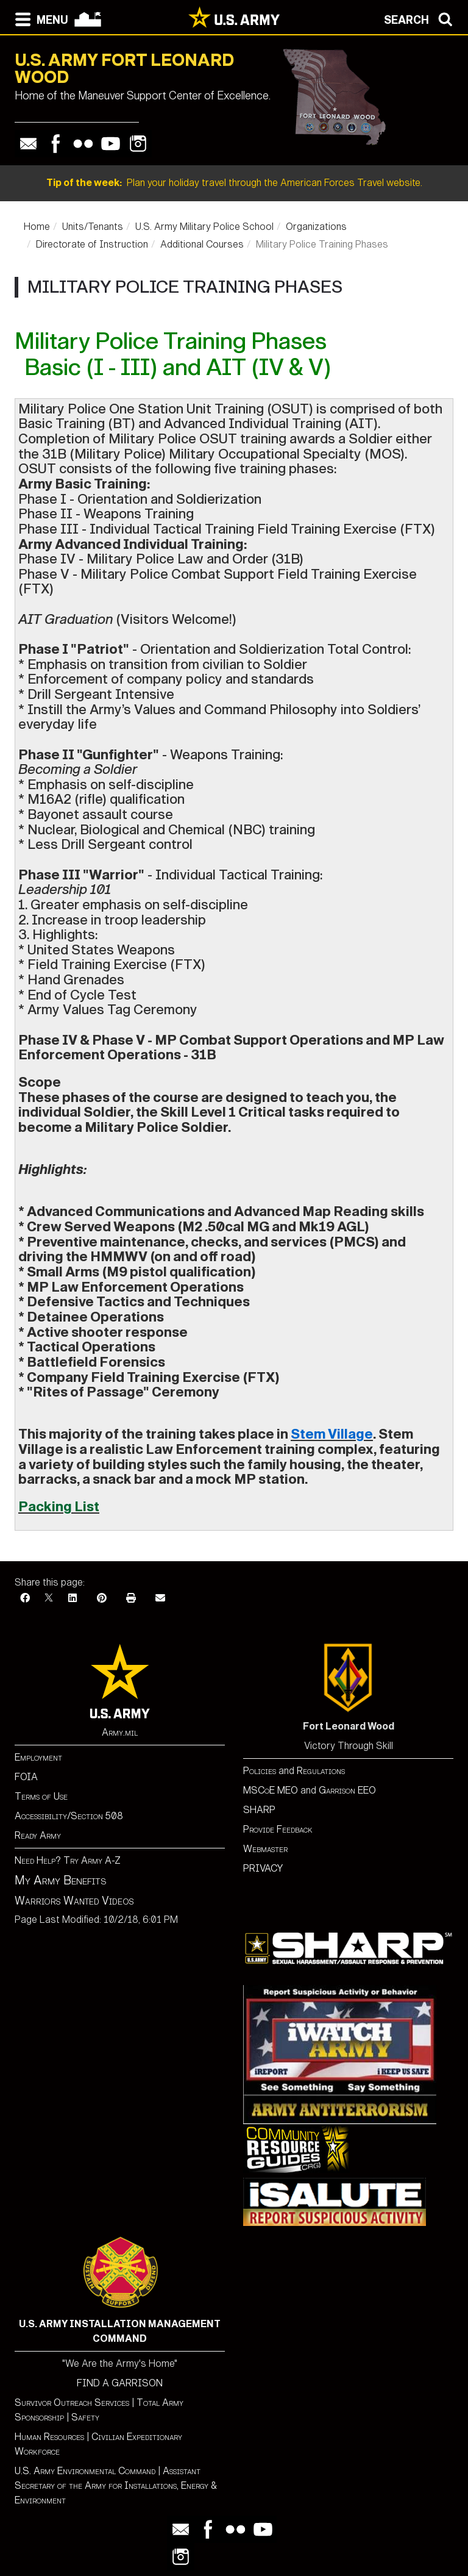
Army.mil (120, 1732)
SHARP (259, 1810)
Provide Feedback (278, 1829)
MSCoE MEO (270, 1790)
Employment (38, 1757)
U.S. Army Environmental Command (85, 2471)
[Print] (131, 1598)
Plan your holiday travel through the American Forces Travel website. (234, 182)
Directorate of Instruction (92, 244)
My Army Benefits (60, 1880)
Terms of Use (41, 1796)
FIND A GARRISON (120, 2383)
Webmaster (265, 1849)
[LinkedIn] (72, 1598)
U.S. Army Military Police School (204, 226)
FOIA (26, 1777)
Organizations (316, 226)
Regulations (321, 1770)
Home (37, 226)
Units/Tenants (92, 226)
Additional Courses (202, 244)
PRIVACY (263, 1868)
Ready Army (38, 1835)
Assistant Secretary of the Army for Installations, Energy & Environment (116, 2485)
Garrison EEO (347, 1790)
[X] (49, 1598)
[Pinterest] (101, 1598)
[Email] (160, 1598)
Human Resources (49, 2436)
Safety (85, 2417)
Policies (260, 1770)
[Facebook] (25, 1598)
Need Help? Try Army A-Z (68, 1860)
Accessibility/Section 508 (69, 1816)
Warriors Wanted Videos (74, 1901)
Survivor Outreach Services (72, 2402)
